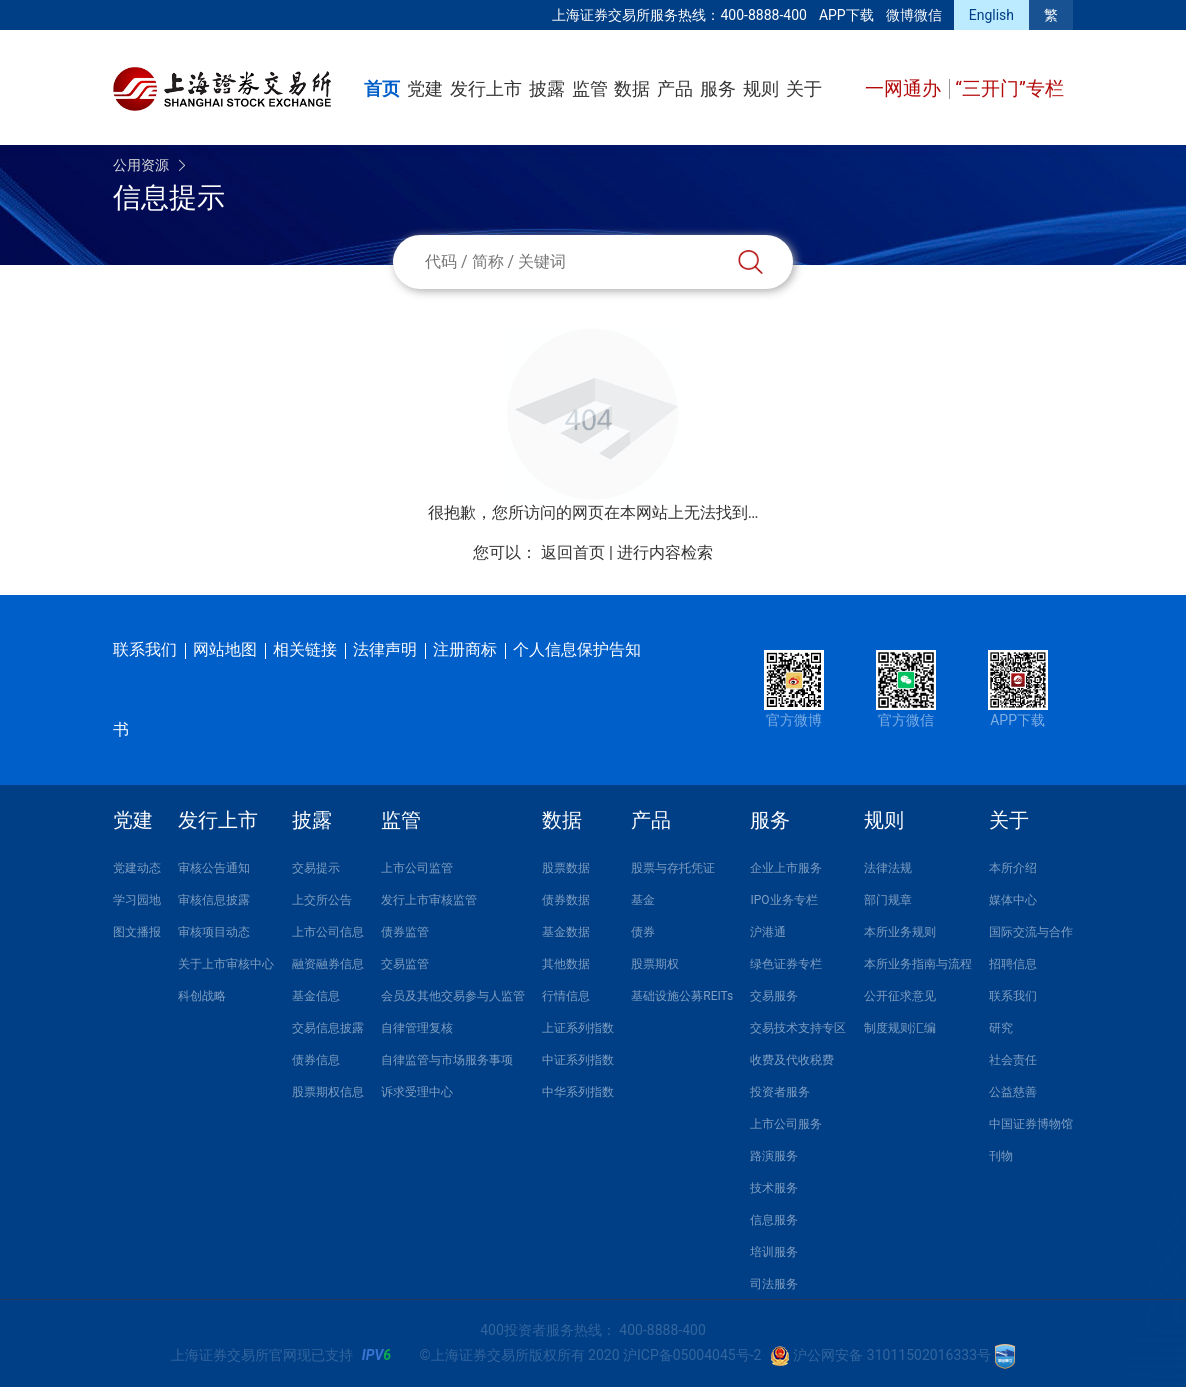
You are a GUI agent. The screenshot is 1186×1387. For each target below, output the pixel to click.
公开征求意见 (900, 996)
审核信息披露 (214, 900)
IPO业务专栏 (783, 900)
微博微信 (914, 15)
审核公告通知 (214, 868)
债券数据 (566, 900)
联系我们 (145, 649)
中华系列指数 (578, 1092)
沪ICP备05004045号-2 (692, 1355)
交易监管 (405, 964)
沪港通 (768, 932)
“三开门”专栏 (1009, 88)
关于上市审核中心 (226, 964)
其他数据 (566, 964)
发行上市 (486, 88)
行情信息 (566, 996)
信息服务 (774, 1220)
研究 (1001, 1028)
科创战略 (202, 996)
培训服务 (774, 1252)
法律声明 (385, 649)
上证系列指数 (578, 1028)
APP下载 (846, 15)
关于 (804, 88)
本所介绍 (1013, 868)
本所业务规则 (900, 932)
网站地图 (225, 649)
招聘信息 (1013, 964)
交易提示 (316, 868)
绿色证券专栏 (786, 964)
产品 (675, 88)
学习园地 (137, 900)
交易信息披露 (328, 1028)
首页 (382, 88)
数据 (632, 88)
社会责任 (1013, 1060)
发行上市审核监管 (429, 900)
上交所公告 (322, 900)
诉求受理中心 (417, 1092)
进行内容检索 (665, 552)
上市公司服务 (786, 1124)
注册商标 (465, 649)
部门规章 (888, 900)
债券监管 (405, 932)
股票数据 (566, 868)
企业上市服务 (786, 868)
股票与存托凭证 (673, 868)
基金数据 (566, 932)
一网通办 (905, 88)
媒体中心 (1013, 900)
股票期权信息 (328, 1092)
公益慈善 (1013, 1092)
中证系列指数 (578, 1060)
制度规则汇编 (900, 1028)
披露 (547, 88)
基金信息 (316, 996)
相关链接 (305, 649)
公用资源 (141, 165)
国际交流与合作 (1031, 932)
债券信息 (316, 1060)
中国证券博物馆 (1031, 1124)
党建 (425, 88)
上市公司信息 (328, 932)
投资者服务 (780, 1092)
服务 (718, 88)
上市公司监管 (417, 868)
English (991, 15)
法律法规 (888, 868)
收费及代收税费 (792, 1060)
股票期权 (655, 964)
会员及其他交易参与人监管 (453, 996)
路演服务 (774, 1156)
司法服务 (774, 1284)
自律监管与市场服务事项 (447, 1060)
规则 (761, 88)
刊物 (1001, 1156)
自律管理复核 (417, 1028)
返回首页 (573, 552)
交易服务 (774, 996)
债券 (643, 932)
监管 (590, 88)
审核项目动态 (214, 932)
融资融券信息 (328, 964)
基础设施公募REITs (682, 996)
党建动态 (137, 868)
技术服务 (774, 1188)
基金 (643, 900)
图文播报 (137, 932)
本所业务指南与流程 (918, 964)
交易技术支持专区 (798, 1028)
